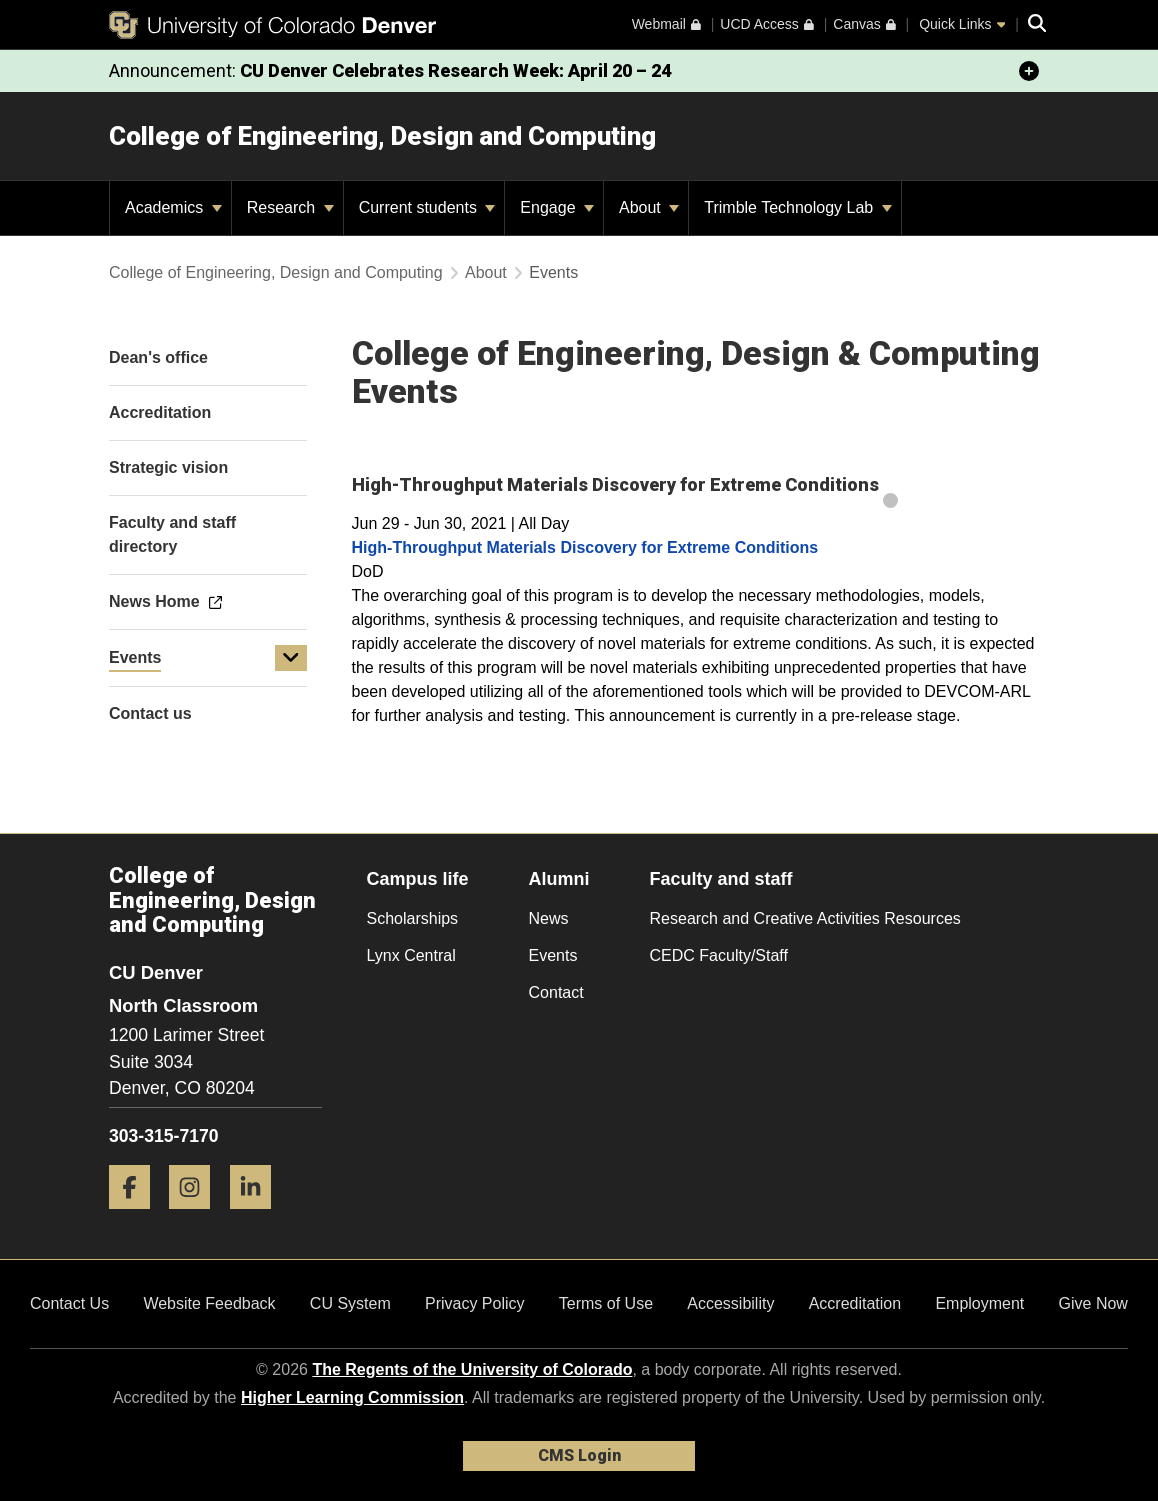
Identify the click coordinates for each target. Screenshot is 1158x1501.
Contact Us (69, 1303)
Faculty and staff (721, 879)
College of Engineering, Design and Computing (382, 136)
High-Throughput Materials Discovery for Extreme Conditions (585, 547)
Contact (556, 992)
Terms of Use (606, 1303)
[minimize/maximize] (1029, 71)
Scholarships (413, 918)
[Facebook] (137, 1216)
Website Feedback (209, 1303)
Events (135, 657)
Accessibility (730, 1303)
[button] (291, 658)
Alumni (559, 879)
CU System (350, 1303)
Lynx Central (411, 955)
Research (290, 207)
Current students (427, 207)
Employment (979, 1303)
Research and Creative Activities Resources (805, 918)
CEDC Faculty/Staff (719, 955)
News (549, 918)
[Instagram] (197, 1216)
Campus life (418, 879)
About (649, 207)
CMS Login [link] (579, 1455)
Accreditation (855, 1303)
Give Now (1093, 1303)
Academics (173, 207)
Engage (557, 207)
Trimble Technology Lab (797, 207)
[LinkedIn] (258, 1216)
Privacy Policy (475, 1303)
